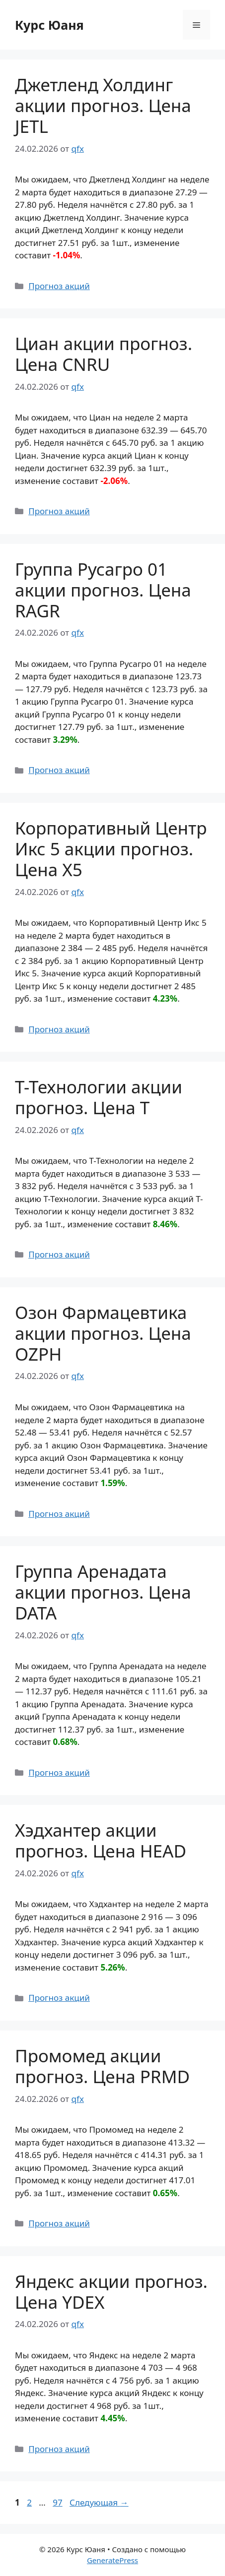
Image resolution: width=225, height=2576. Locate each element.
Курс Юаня (49, 24)
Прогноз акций (59, 286)
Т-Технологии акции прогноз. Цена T (98, 1097)
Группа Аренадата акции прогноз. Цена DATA (103, 1591)
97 (58, 2502)
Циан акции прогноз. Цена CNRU (103, 354)
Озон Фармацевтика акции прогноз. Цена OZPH (103, 1333)
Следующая (99, 2502)
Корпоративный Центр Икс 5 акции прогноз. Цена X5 (111, 848)
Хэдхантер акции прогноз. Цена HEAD (100, 1840)
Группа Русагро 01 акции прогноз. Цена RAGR (103, 589)
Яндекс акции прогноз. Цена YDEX (111, 2292)
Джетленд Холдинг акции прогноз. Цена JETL (103, 105)
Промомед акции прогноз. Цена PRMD (102, 2066)
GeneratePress (112, 2560)
